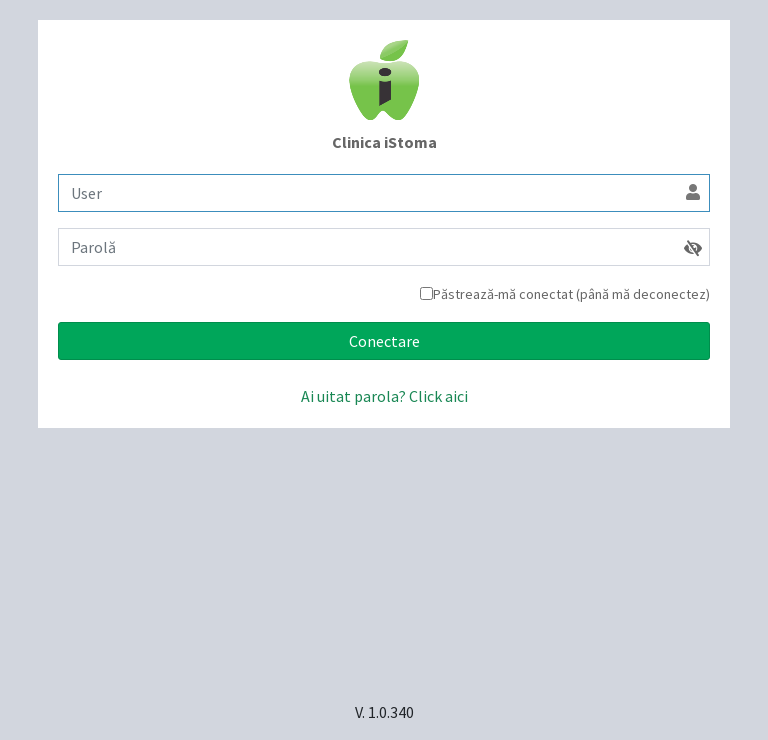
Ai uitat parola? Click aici (384, 396)
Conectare (384, 341)
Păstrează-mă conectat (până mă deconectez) (571, 294)
